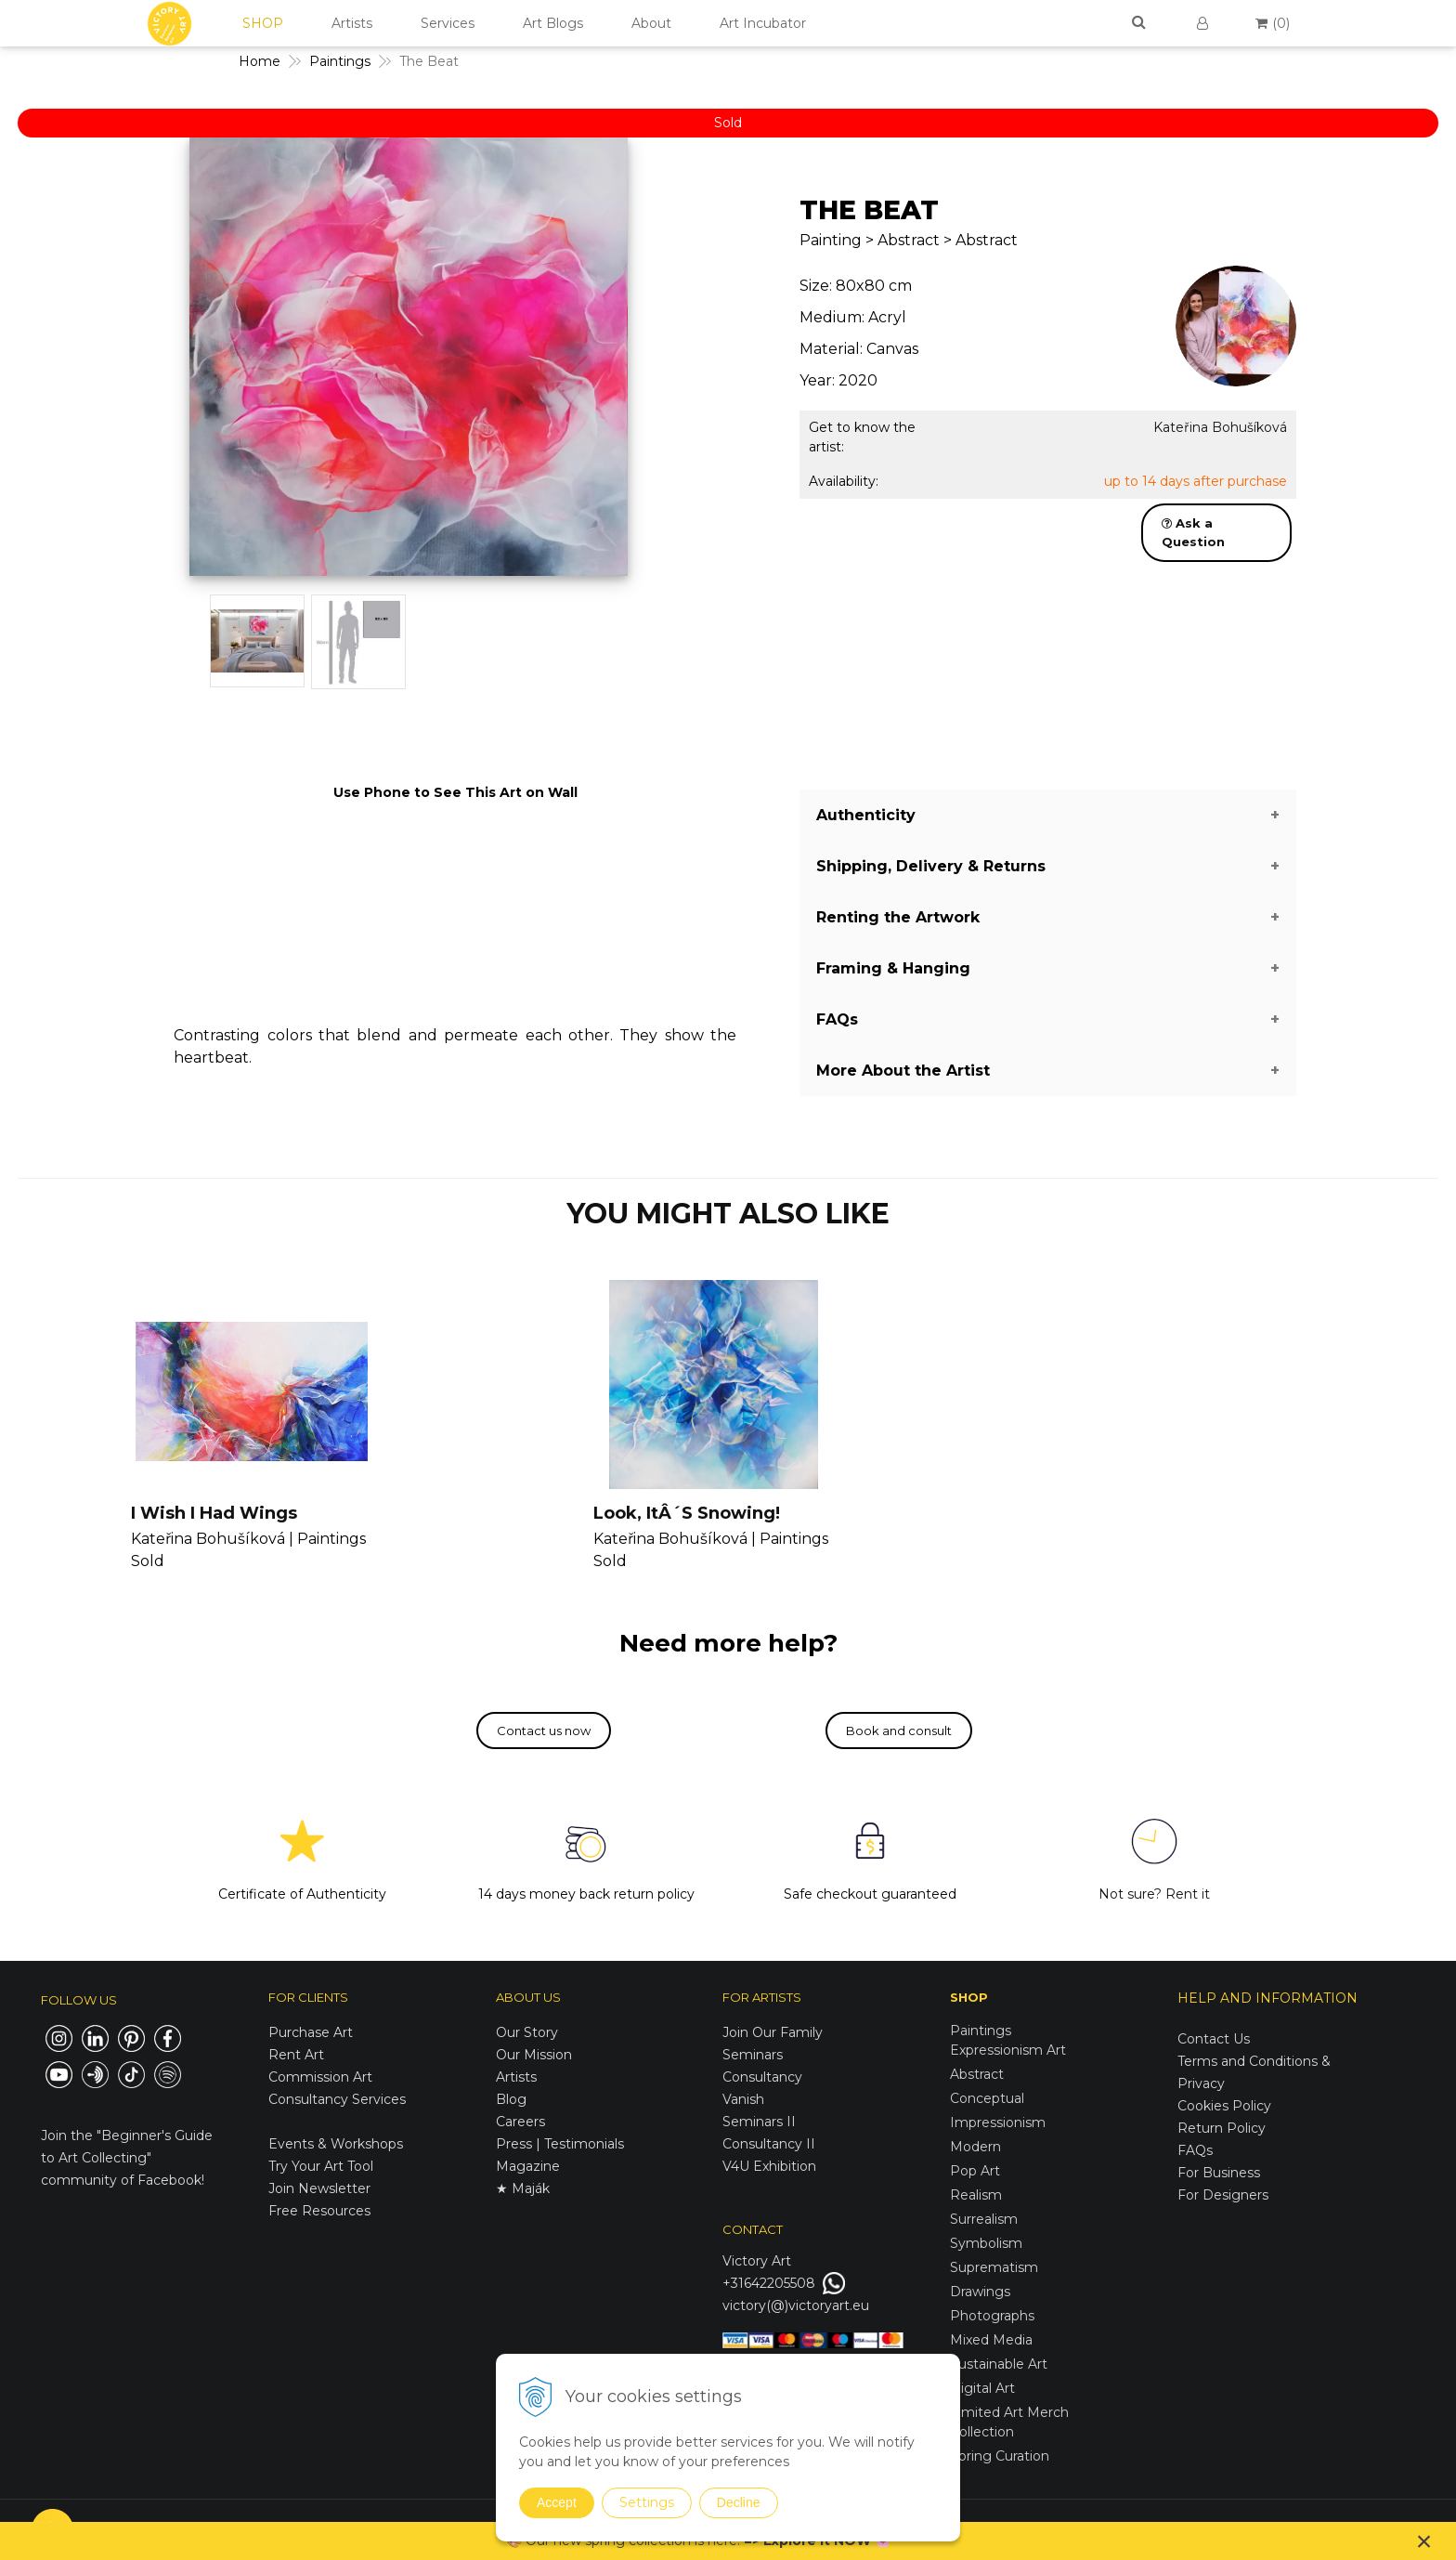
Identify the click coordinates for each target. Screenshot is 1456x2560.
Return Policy (1221, 2128)
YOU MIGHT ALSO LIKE (728, 1213)
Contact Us (1213, 2039)
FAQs (1195, 2150)
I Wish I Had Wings (214, 1513)
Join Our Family (772, 2032)
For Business (1220, 2172)
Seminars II (759, 2121)
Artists (352, 23)
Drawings (980, 2291)
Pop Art (975, 2170)
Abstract (977, 2074)
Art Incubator (763, 23)
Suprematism (994, 2267)
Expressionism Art (1008, 2050)
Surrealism (984, 2219)
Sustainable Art (998, 2364)
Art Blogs (553, 23)
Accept (557, 2502)
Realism (976, 2195)
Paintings (980, 2030)
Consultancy (762, 2077)
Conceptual (987, 2098)
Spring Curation (999, 2456)
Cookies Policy (1224, 2105)
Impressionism (998, 2122)
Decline (738, 2502)
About (651, 23)
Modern (975, 2146)
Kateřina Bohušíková (1220, 427)
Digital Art (982, 2388)
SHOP (262, 23)
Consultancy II (768, 2144)
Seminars (752, 2054)
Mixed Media (991, 2339)
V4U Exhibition (769, 2166)
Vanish (743, 2099)
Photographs (992, 2315)
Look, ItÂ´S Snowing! (686, 1513)
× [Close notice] (1424, 2541)
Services (447, 23)
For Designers (1222, 2195)
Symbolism (986, 2243)
